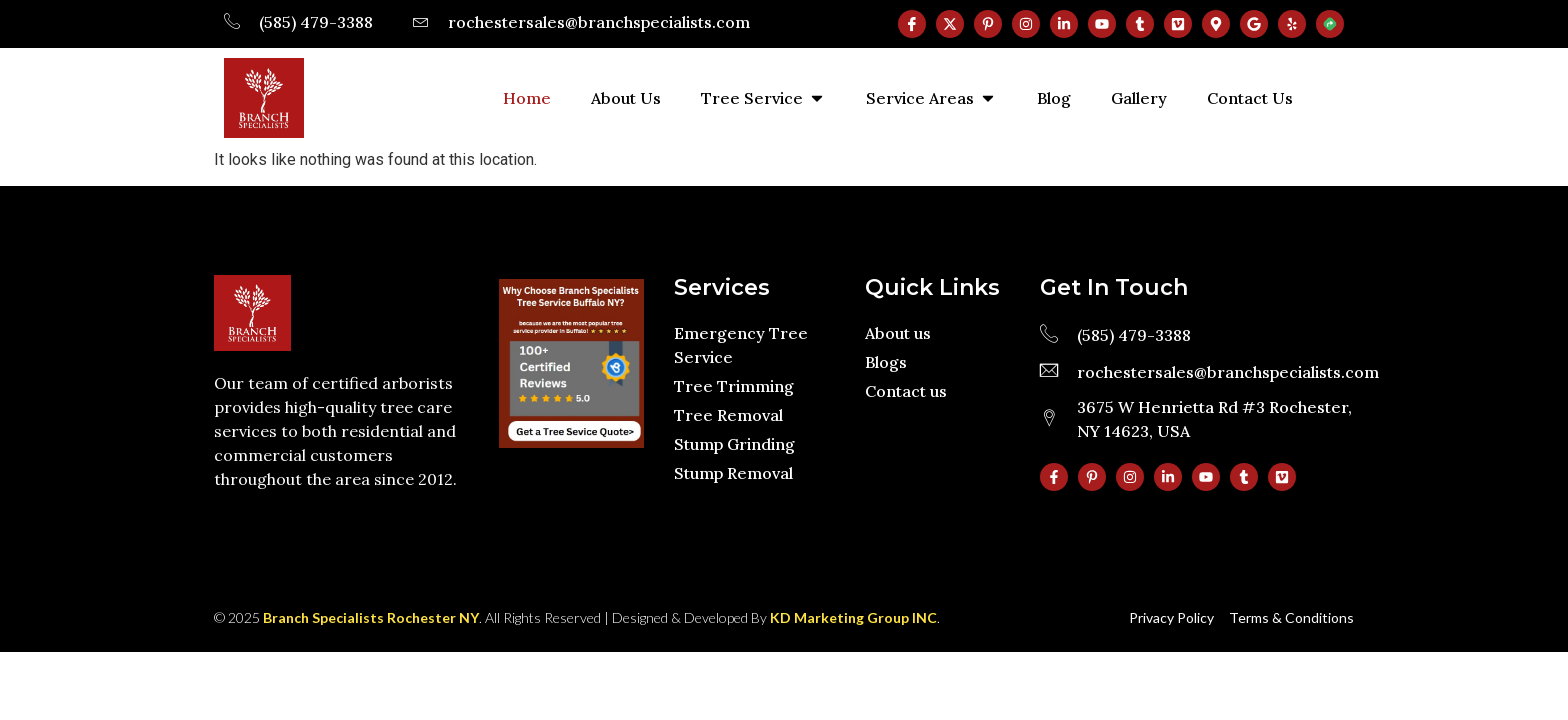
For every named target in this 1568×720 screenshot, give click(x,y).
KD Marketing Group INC (853, 617)
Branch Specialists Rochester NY (371, 617)
